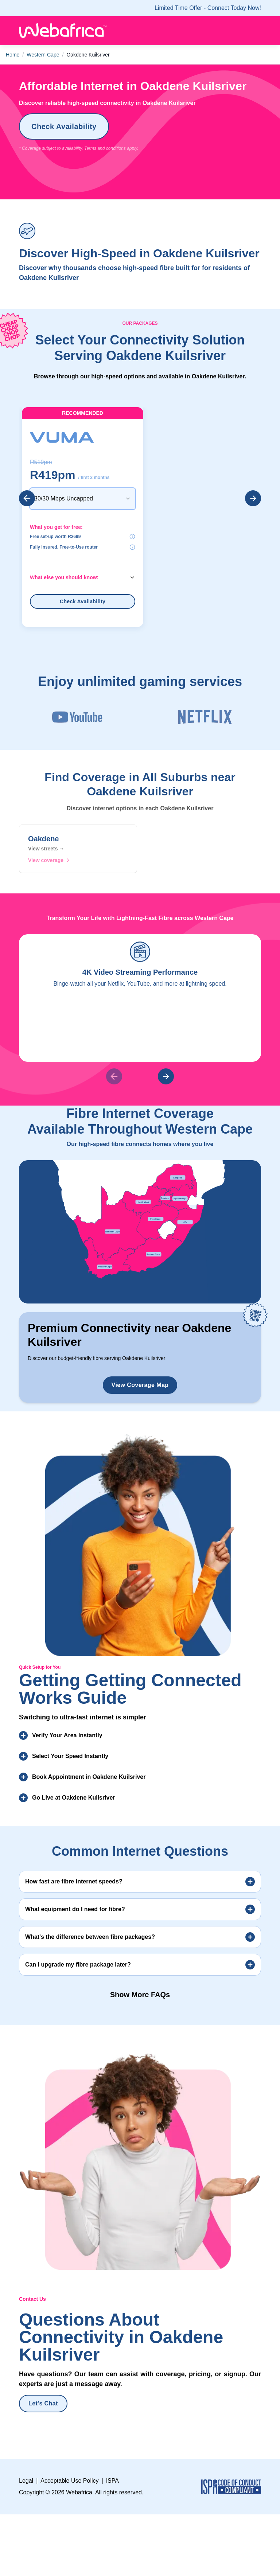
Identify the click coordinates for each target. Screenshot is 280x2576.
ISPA (112, 2423)
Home (12, 55)
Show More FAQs (140, 1937)
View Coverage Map (140, 1328)
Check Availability (64, 126)
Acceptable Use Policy (69, 2423)
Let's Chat (43, 2346)
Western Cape (43, 55)
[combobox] (82, 484)
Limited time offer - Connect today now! (208, 8)
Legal (26, 2423)
